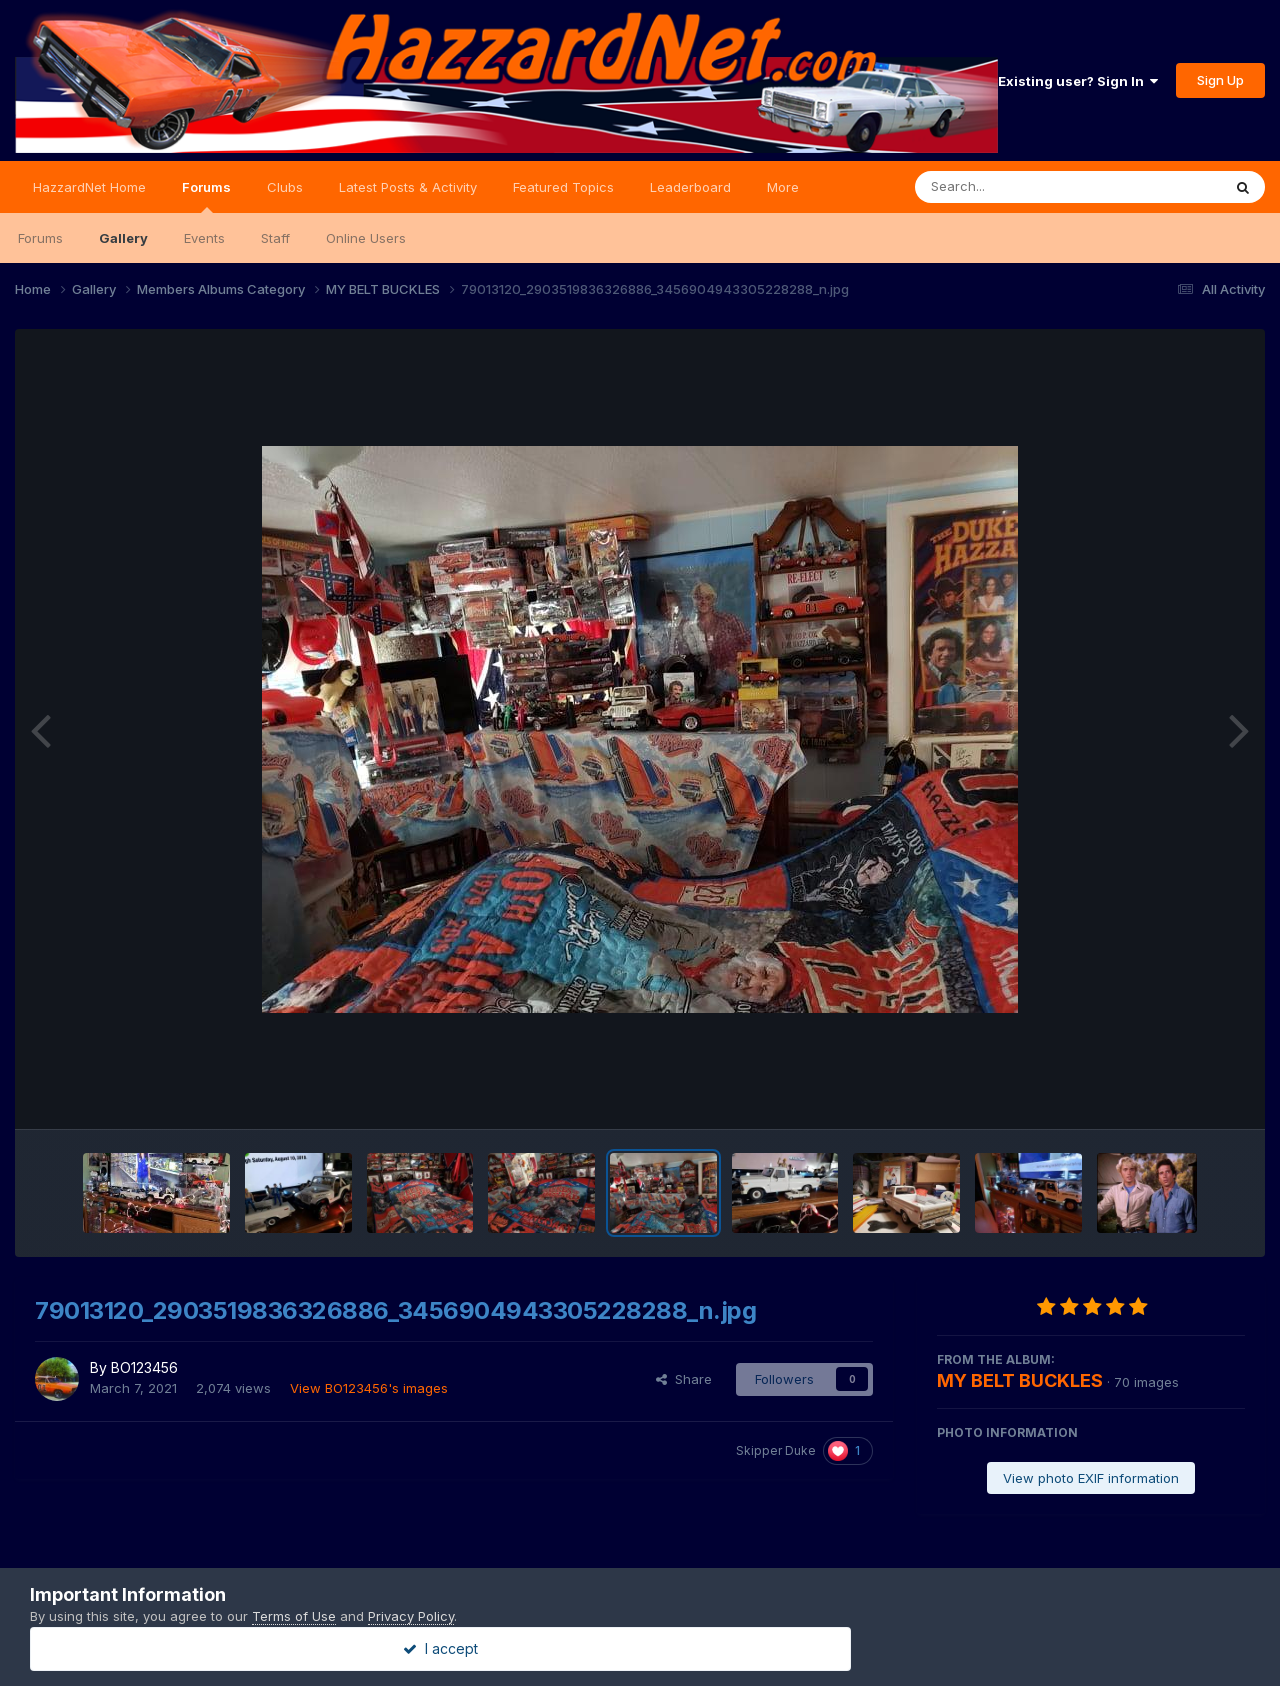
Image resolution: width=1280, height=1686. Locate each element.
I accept (640, 1648)
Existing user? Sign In (1078, 81)
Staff (275, 238)
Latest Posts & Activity (408, 187)
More (783, 187)
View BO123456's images (369, 1388)
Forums (206, 196)
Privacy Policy (411, 1616)
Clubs (285, 187)
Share (684, 1379)
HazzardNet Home (89, 187)
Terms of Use (294, 1616)
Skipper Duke (776, 1450)
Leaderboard (690, 187)
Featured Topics (563, 187)
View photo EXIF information (1091, 1478)
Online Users (366, 238)
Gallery (123, 238)
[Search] (1013, 187)
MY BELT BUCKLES (1020, 1380)
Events (204, 238)
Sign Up (1220, 80)
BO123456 (144, 1367)
